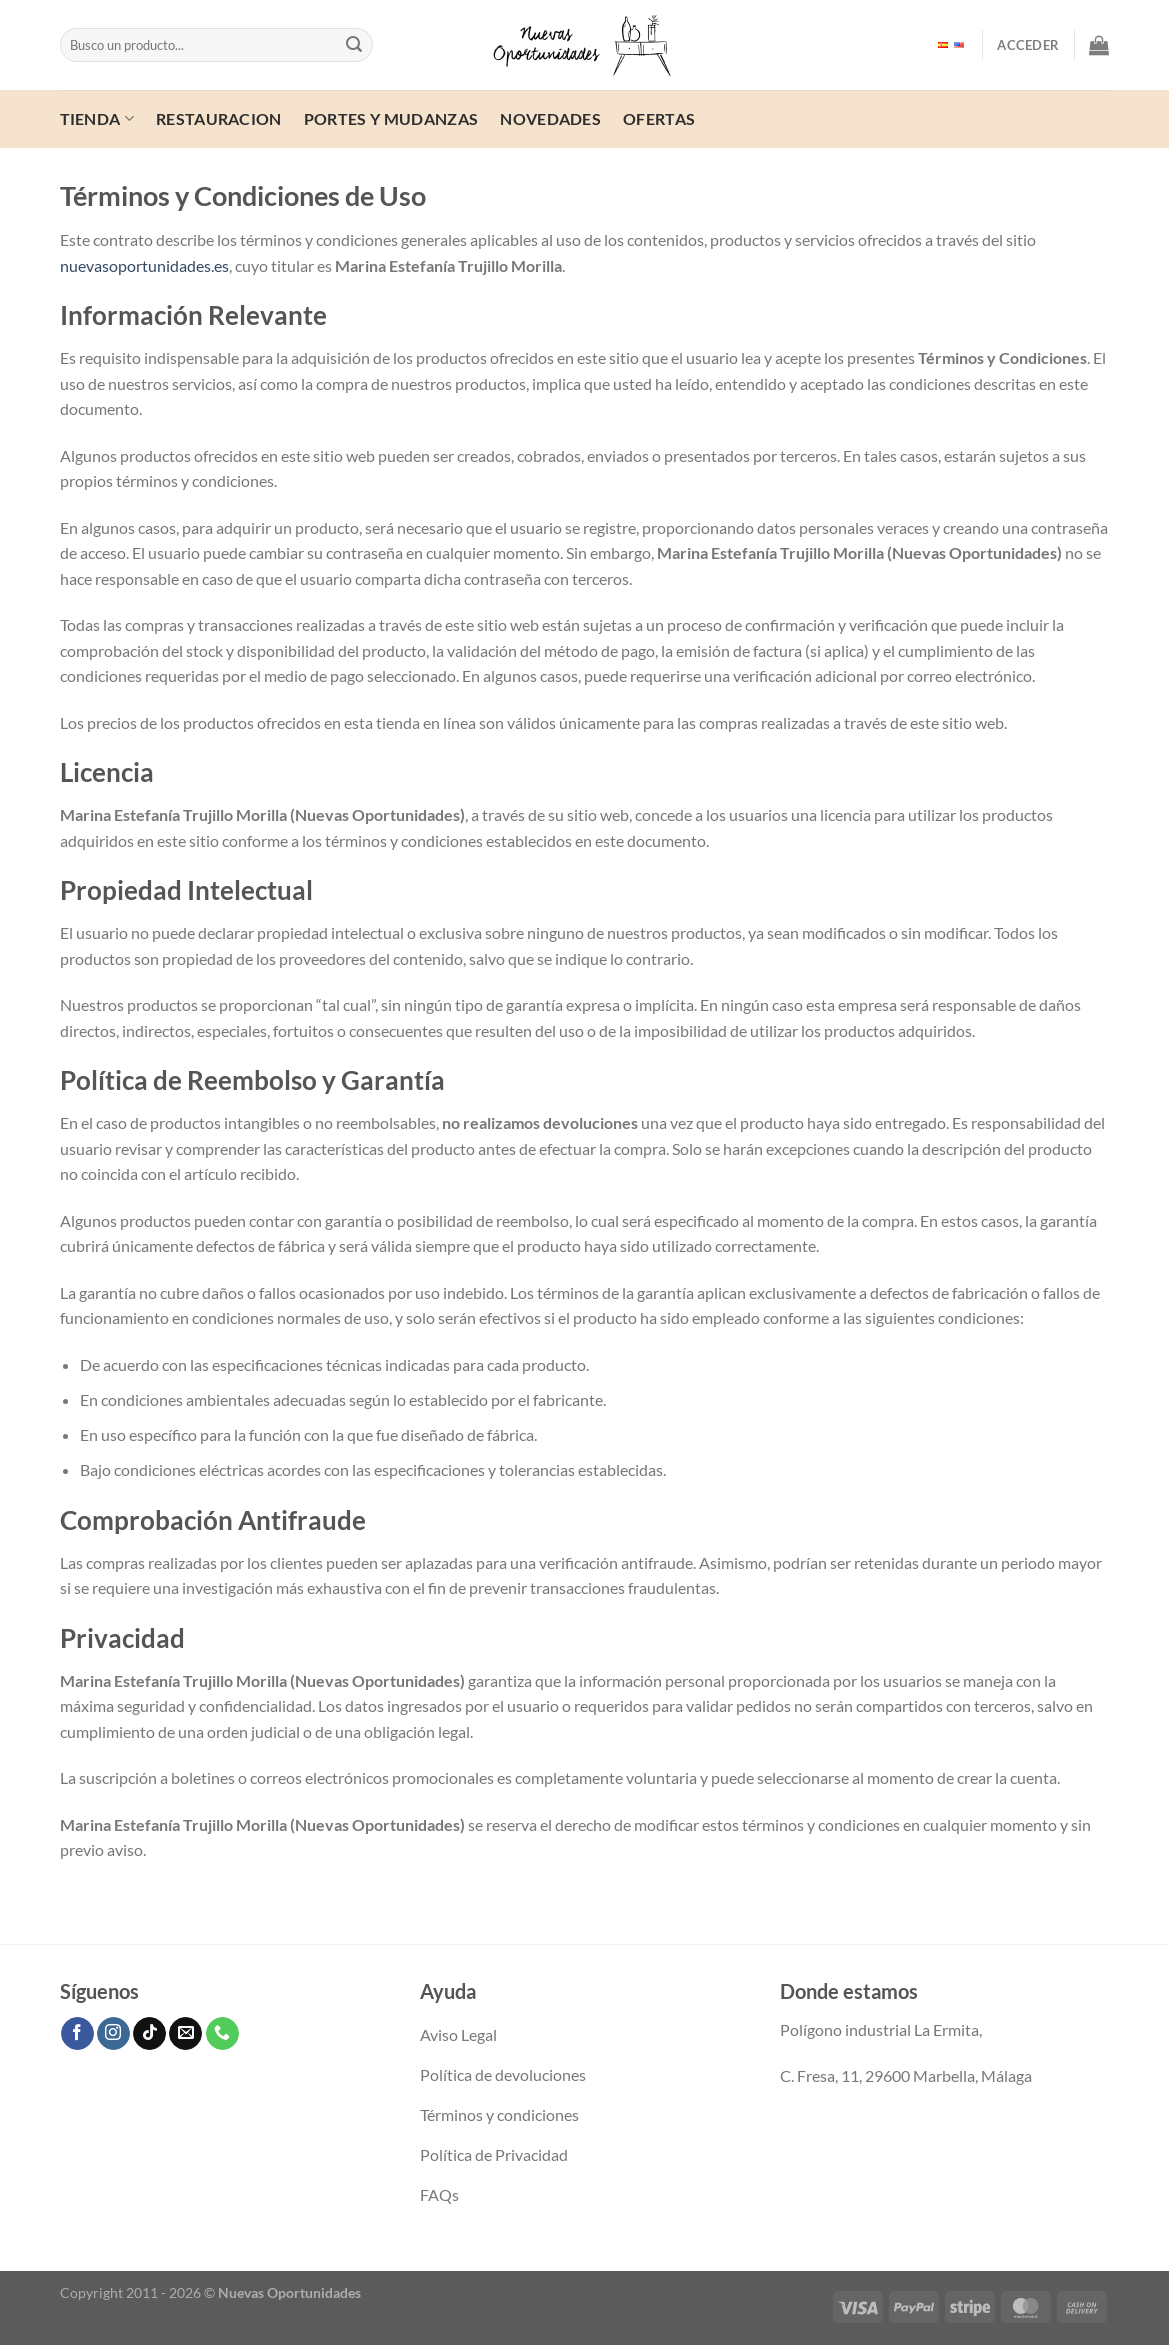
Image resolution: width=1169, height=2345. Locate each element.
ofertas (659, 118)
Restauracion (219, 118)
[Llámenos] (222, 2034)
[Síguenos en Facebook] (77, 2034)
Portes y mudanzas (391, 118)
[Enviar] (354, 45)
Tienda (97, 118)
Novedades (550, 118)
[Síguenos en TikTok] (149, 2034)
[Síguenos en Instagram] (113, 2034)
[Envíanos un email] (185, 2034)
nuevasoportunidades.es (144, 265)
